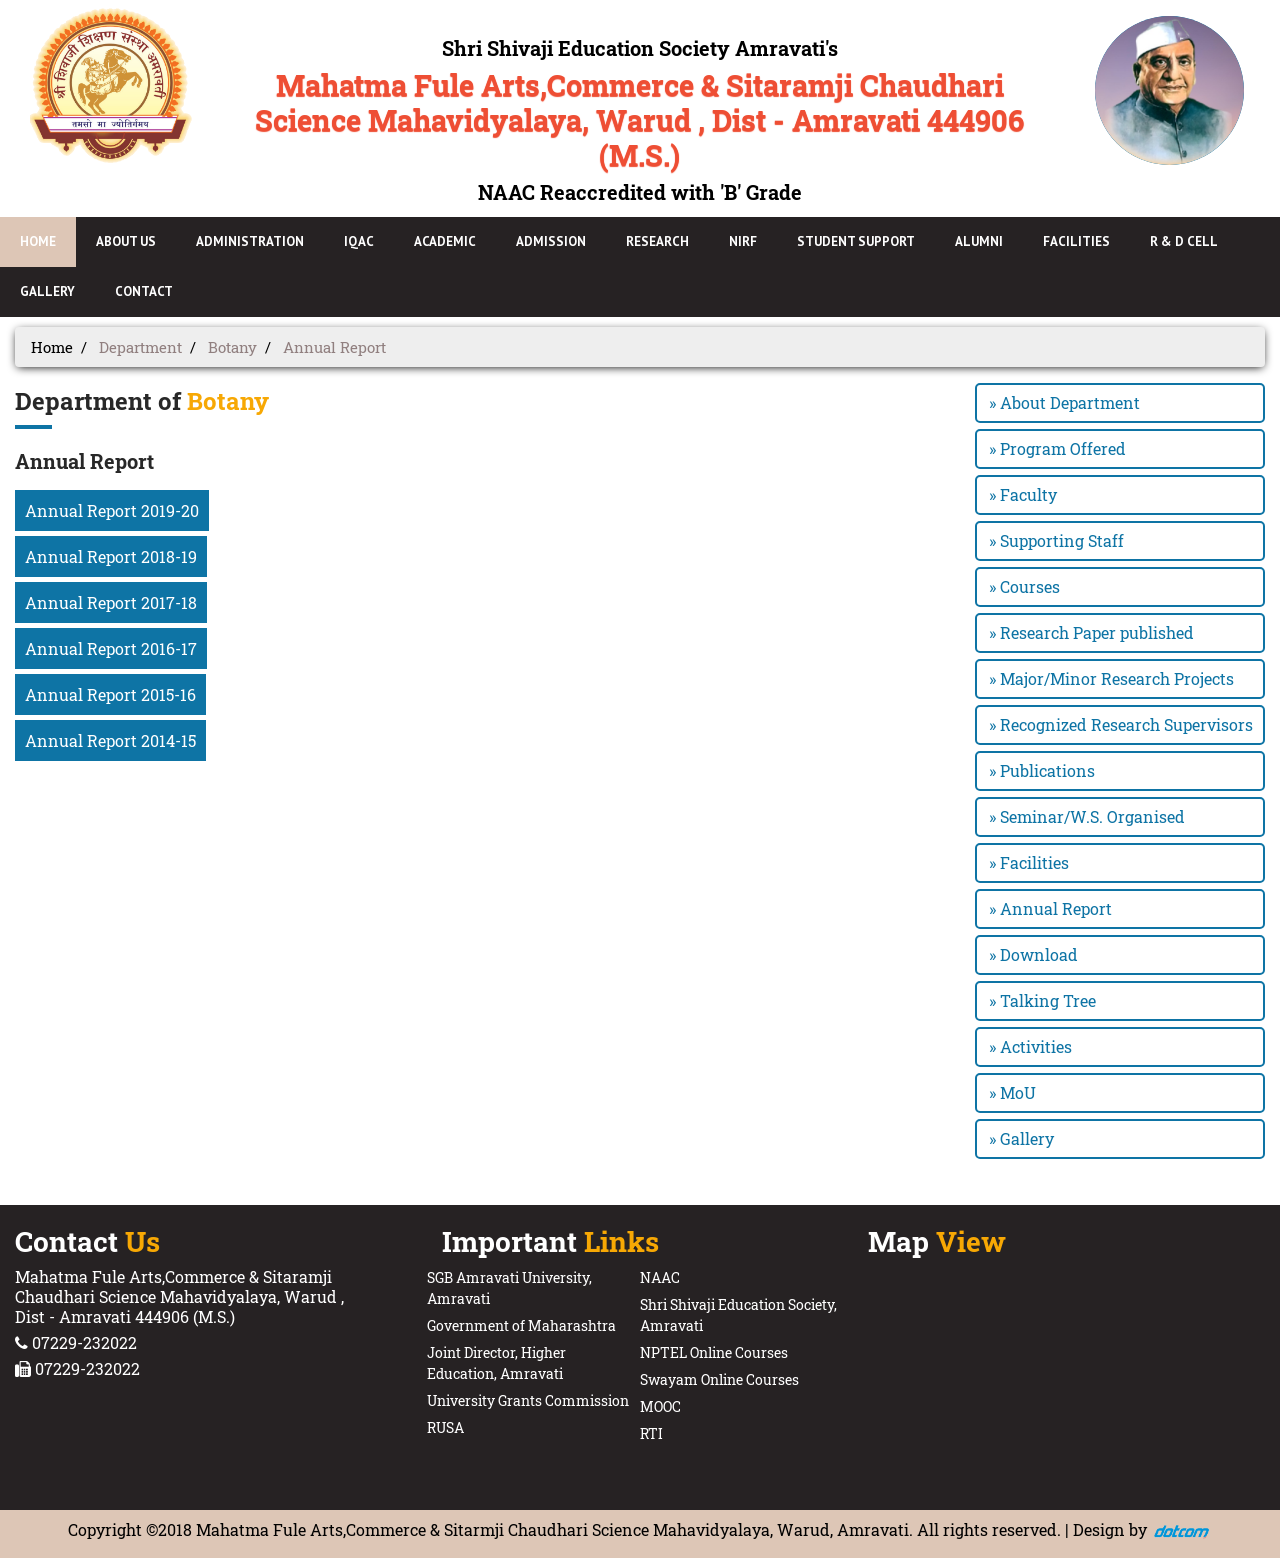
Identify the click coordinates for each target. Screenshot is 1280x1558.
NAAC (660, 1277)
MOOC (660, 1406)
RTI (651, 1433)
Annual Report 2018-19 (111, 556)
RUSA (445, 1427)
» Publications (1042, 770)
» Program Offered (1057, 448)
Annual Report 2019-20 (112, 510)
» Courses (1024, 586)
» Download (1033, 954)
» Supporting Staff (1056, 540)
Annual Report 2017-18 (111, 602)
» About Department (1064, 402)
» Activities (1030, 1046)
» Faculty (1023, 494)
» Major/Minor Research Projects (1111, 678)
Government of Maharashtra (521, 1325)
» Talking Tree (1042, 1000)
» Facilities (1029, 862)
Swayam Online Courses (719, 1379)
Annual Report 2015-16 (110, 694)
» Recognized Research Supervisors (1121, 724)
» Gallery (1021, 1138)
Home (52, 347)
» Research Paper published (1091, 632)
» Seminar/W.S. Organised (1087, 816)
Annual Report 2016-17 (111, 648)
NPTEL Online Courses (714, 1352)
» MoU (1012, 1092)
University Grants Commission (528, 1400)
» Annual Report (1050, 908)
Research (657, 241)
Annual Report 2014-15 (110, 740)
